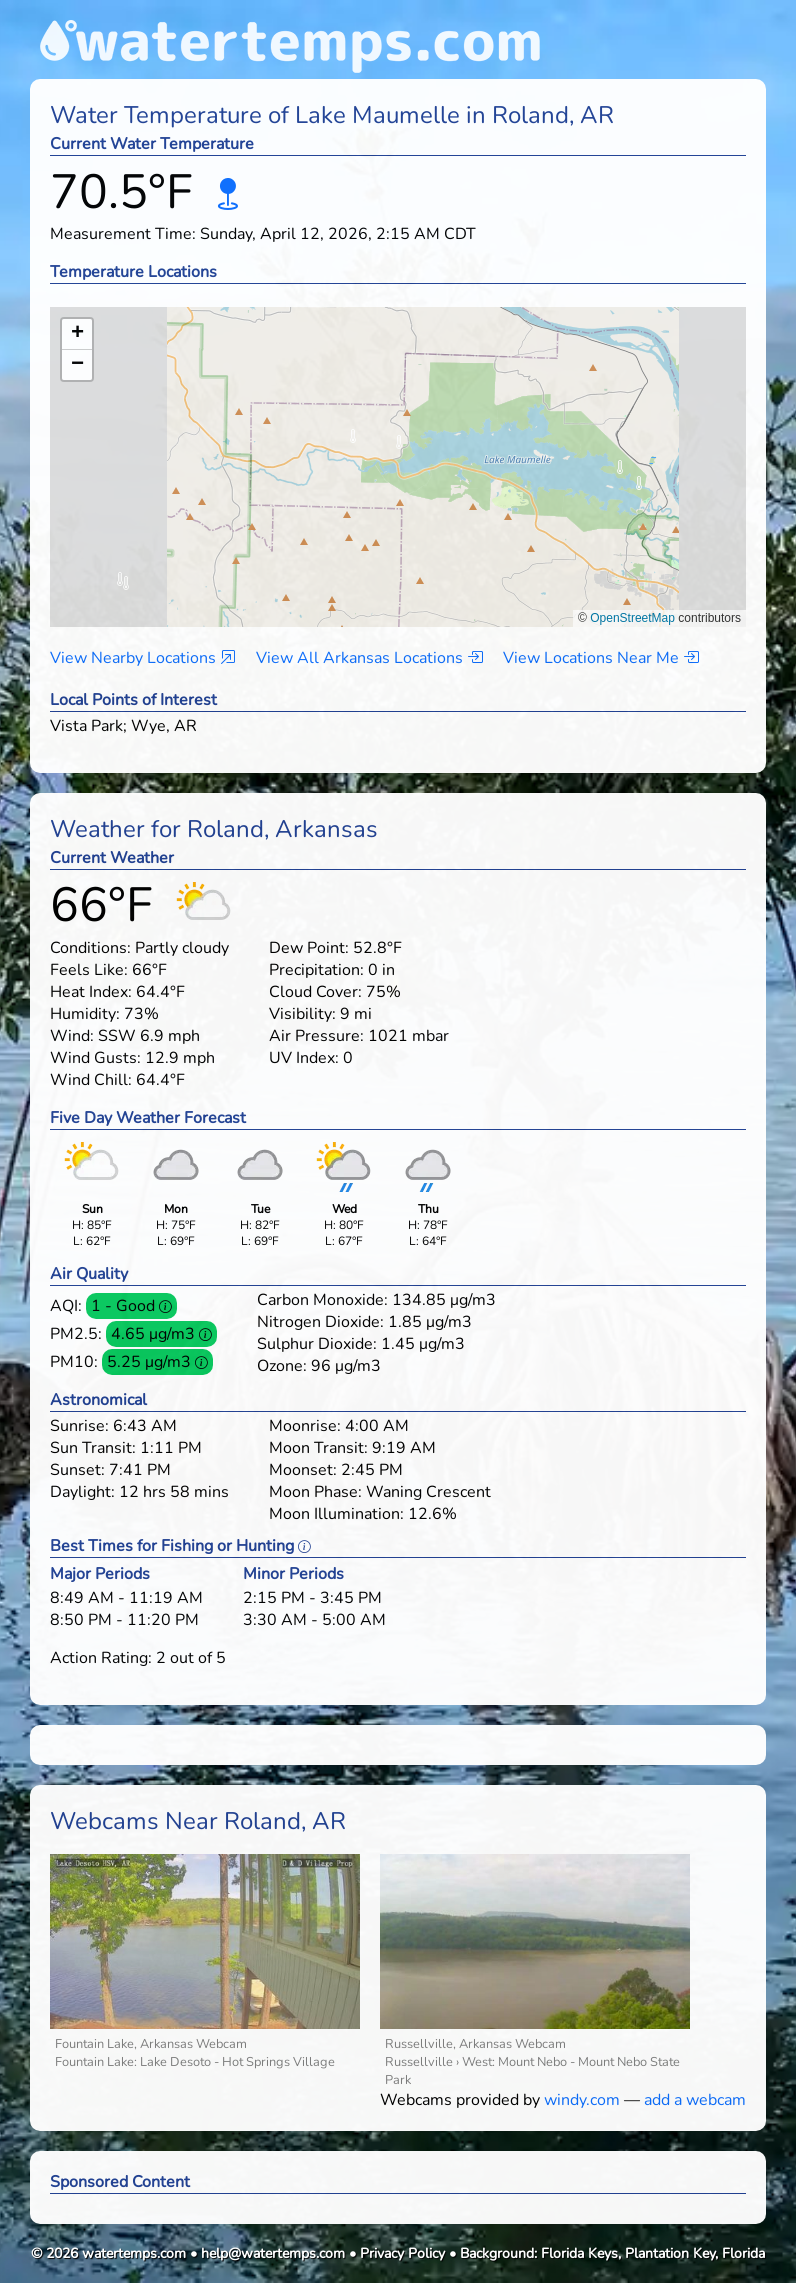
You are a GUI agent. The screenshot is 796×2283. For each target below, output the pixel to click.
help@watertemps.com (273, 2253)
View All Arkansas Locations (369, 658)
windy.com (582, 2100)
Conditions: (90, 948)
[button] (398, 447)
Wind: (72, 1036)
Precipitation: (316, 970)
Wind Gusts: (95, 1058)
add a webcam (695, 2100)
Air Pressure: (316, 1036)
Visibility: (302, 1014)
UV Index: (304, 1058)
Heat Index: (91, 992)
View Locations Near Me (601, 658)
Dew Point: (309, 948)
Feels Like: (89, 970)
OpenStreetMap (632, 618)
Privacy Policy (402, 2253)
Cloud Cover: (315, 992)
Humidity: (85, 1014)
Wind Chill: (91, 1080)
